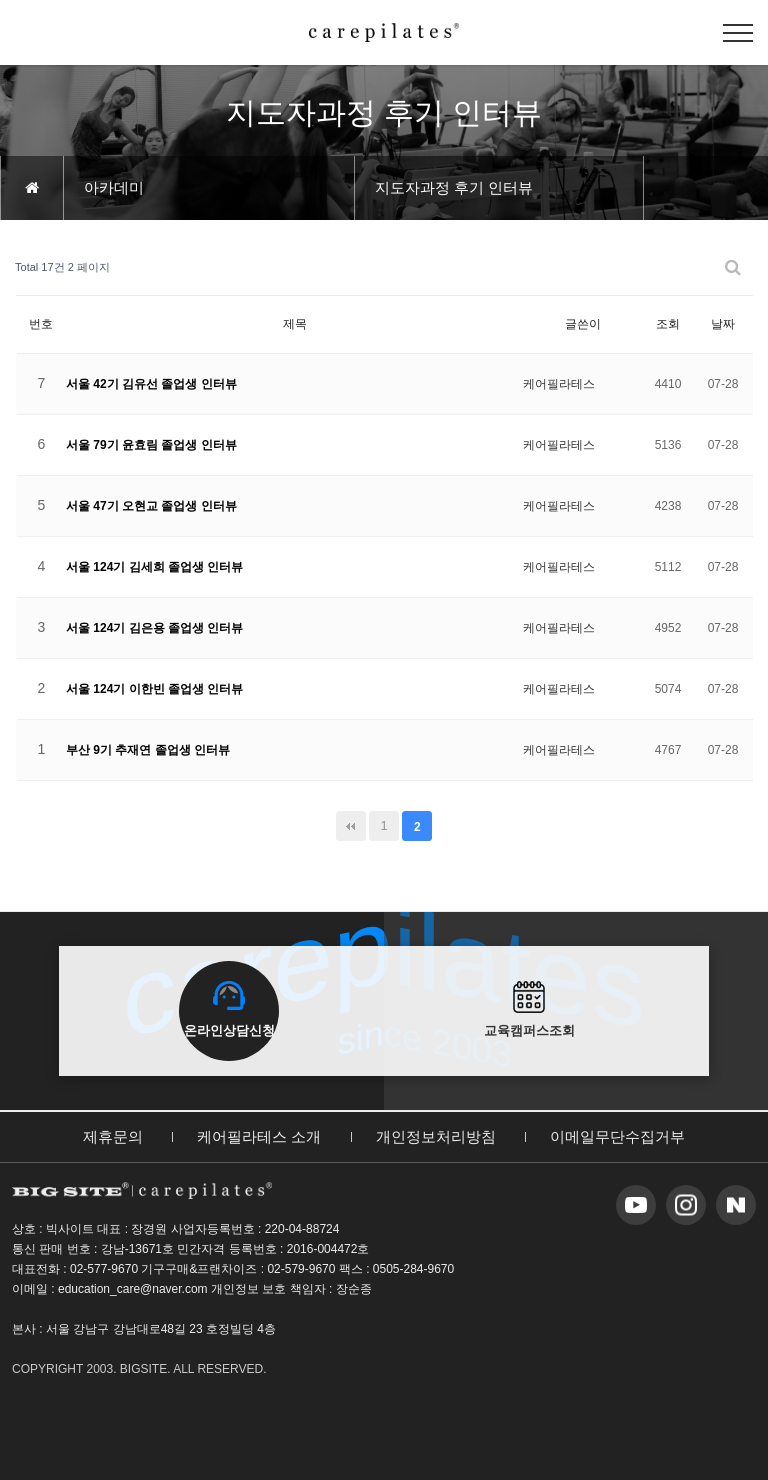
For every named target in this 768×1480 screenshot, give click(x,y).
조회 (668, 324)
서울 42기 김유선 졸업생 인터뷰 (151, 384)
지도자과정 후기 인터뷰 (454, 187)
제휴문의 (113, 1136)
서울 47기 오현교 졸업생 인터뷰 (151, 506)
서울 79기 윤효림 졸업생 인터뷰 (151, 445)
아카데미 (114, 187)
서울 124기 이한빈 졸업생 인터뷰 (154, 689)
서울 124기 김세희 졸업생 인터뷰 (154, 567)
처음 (351, 826)
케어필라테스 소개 (259, 1136)
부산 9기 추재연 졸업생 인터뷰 (148, 750)
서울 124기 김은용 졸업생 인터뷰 (154, 628)
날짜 (723, 324)
